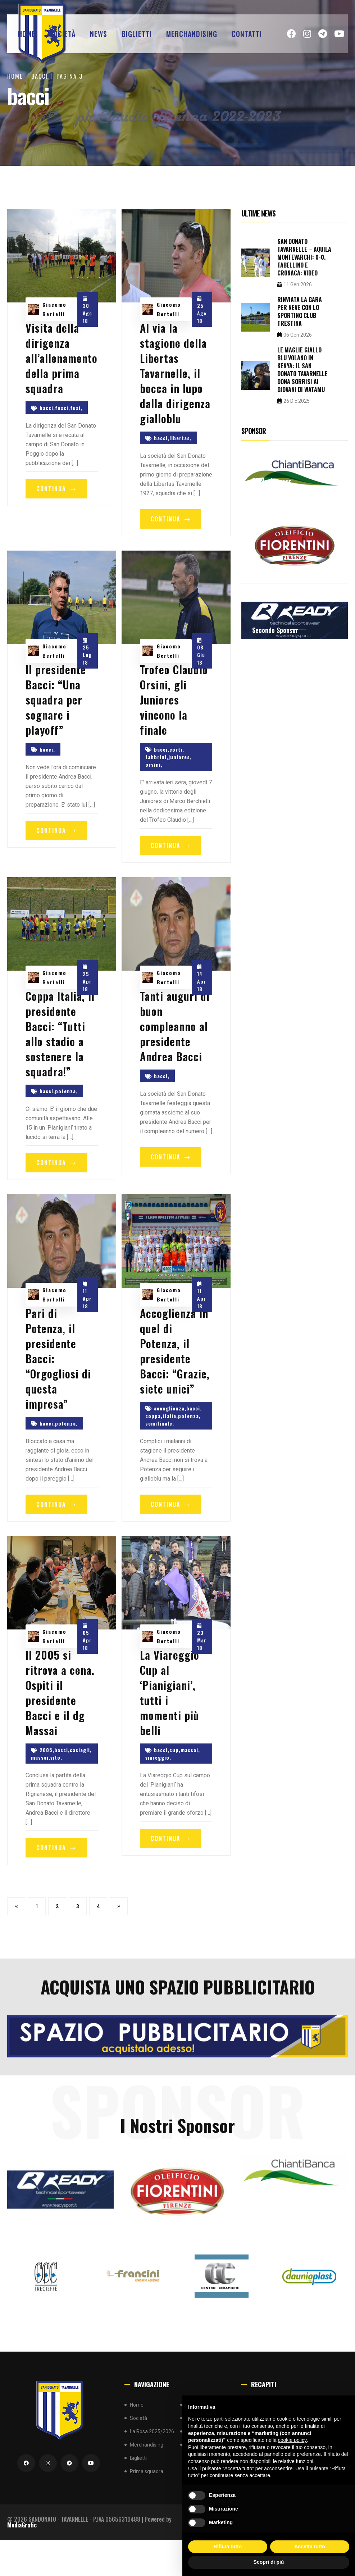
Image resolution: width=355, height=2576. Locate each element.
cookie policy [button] (292, 2440)
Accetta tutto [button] (309, 2546)
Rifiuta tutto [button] (228, 2546)
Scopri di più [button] (269, 2562)
